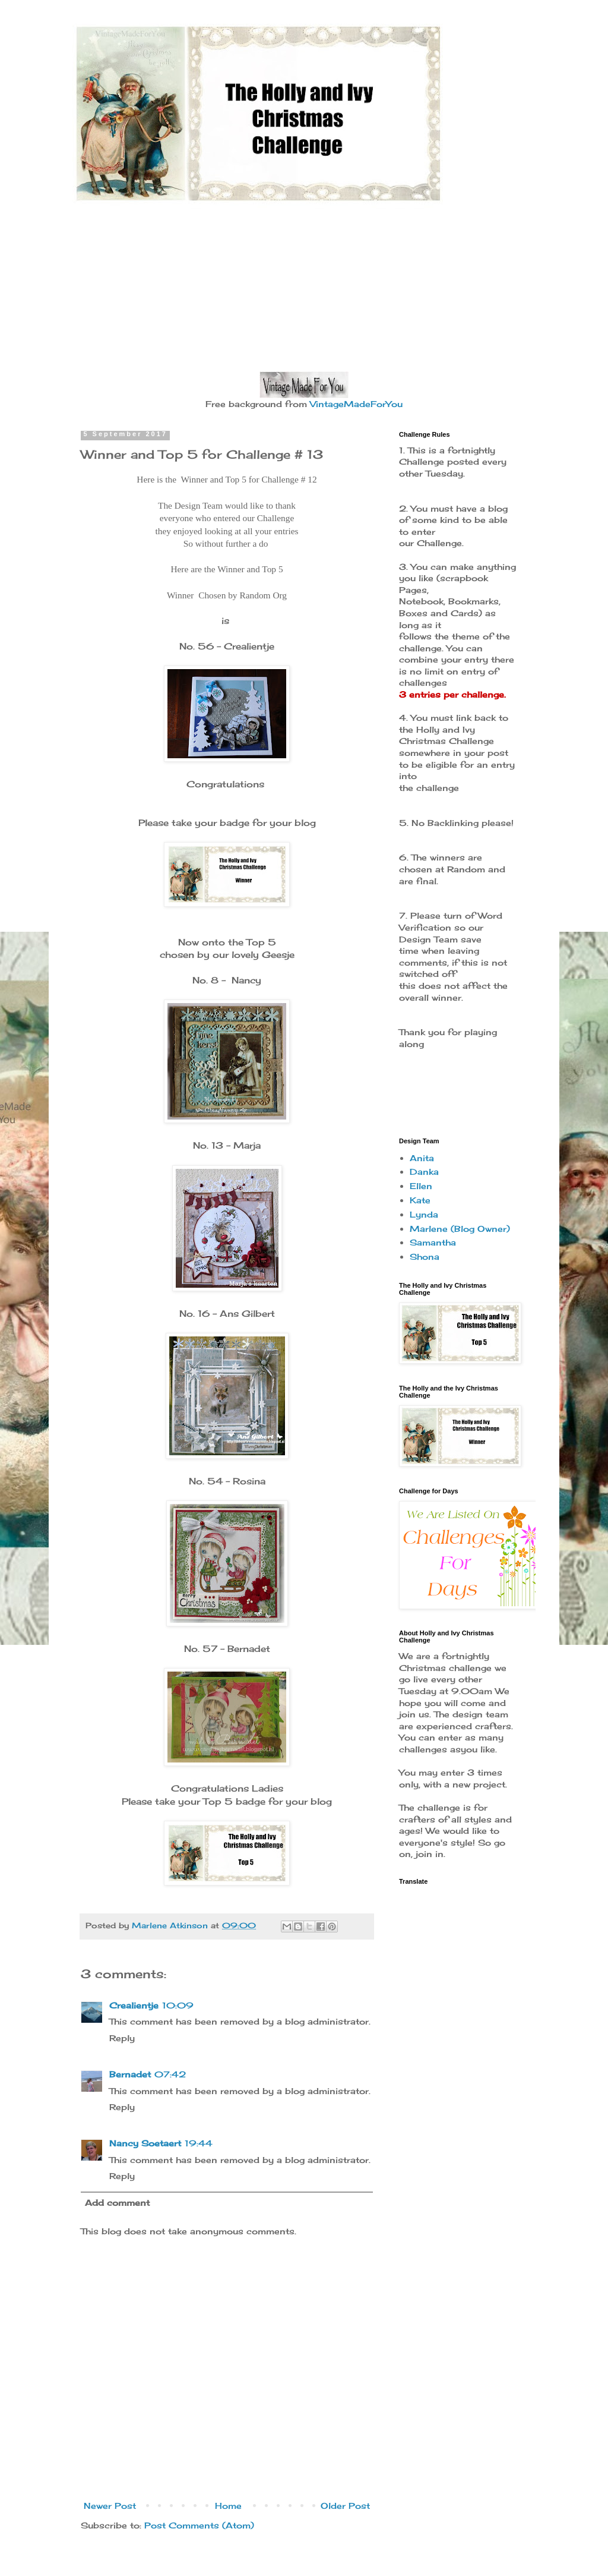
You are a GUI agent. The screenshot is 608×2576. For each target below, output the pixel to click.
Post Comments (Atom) (199, 2525)
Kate (420, 1200)
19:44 (199, 2143)
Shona (424, 1256)
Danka (424, 1171)
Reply (122, 2038)
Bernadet (130, 2074)
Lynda (424, 1214)
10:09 (178, 2005)
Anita (422, 1158)
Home (228, 2506)
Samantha (433, 1242)
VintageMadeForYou (355, 404)
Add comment (117, 2202)
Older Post (345, 2506)
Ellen (421, 1186)
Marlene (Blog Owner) (460, 1229)
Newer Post (110, 2506)
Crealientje (134, 2005)
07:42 (170, 2074)
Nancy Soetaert (145, 2143)
